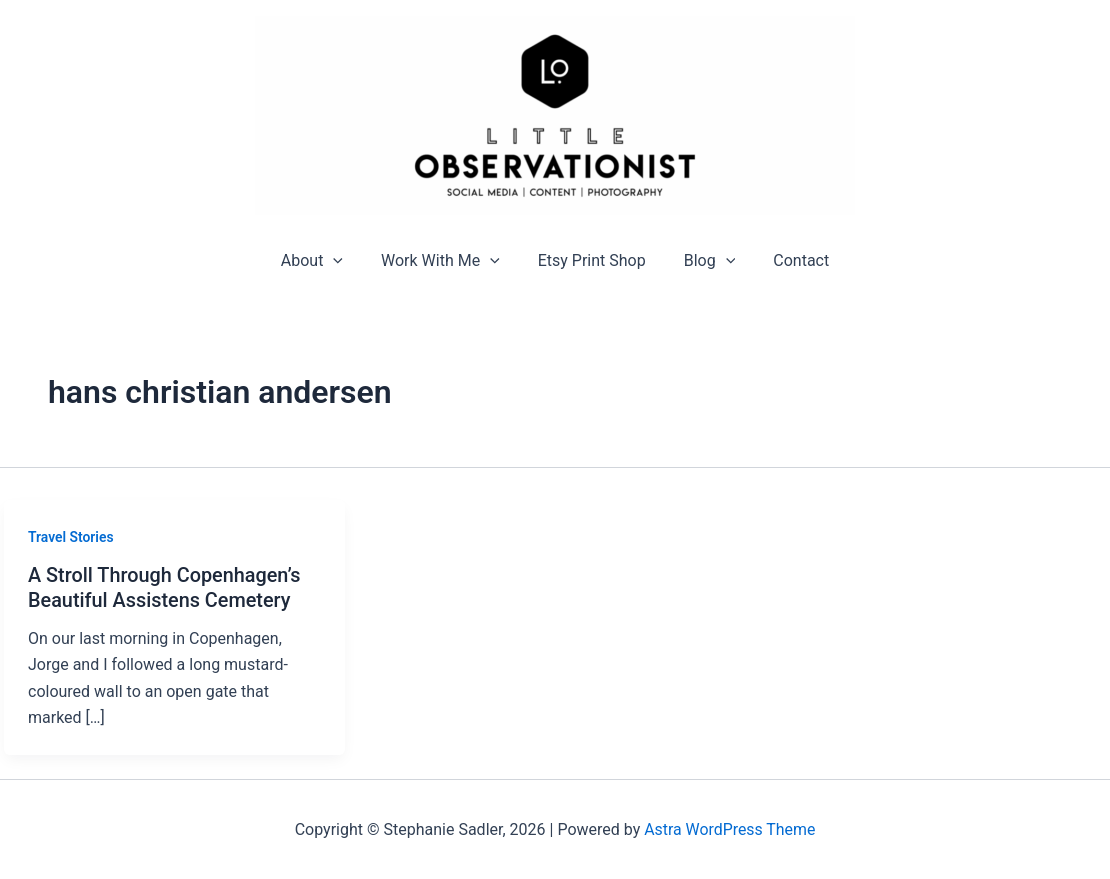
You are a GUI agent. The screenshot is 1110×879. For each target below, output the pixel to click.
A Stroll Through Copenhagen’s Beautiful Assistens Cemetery (165, 587)
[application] (345, 260)
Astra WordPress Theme (730, 828)
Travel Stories (71, 537)
